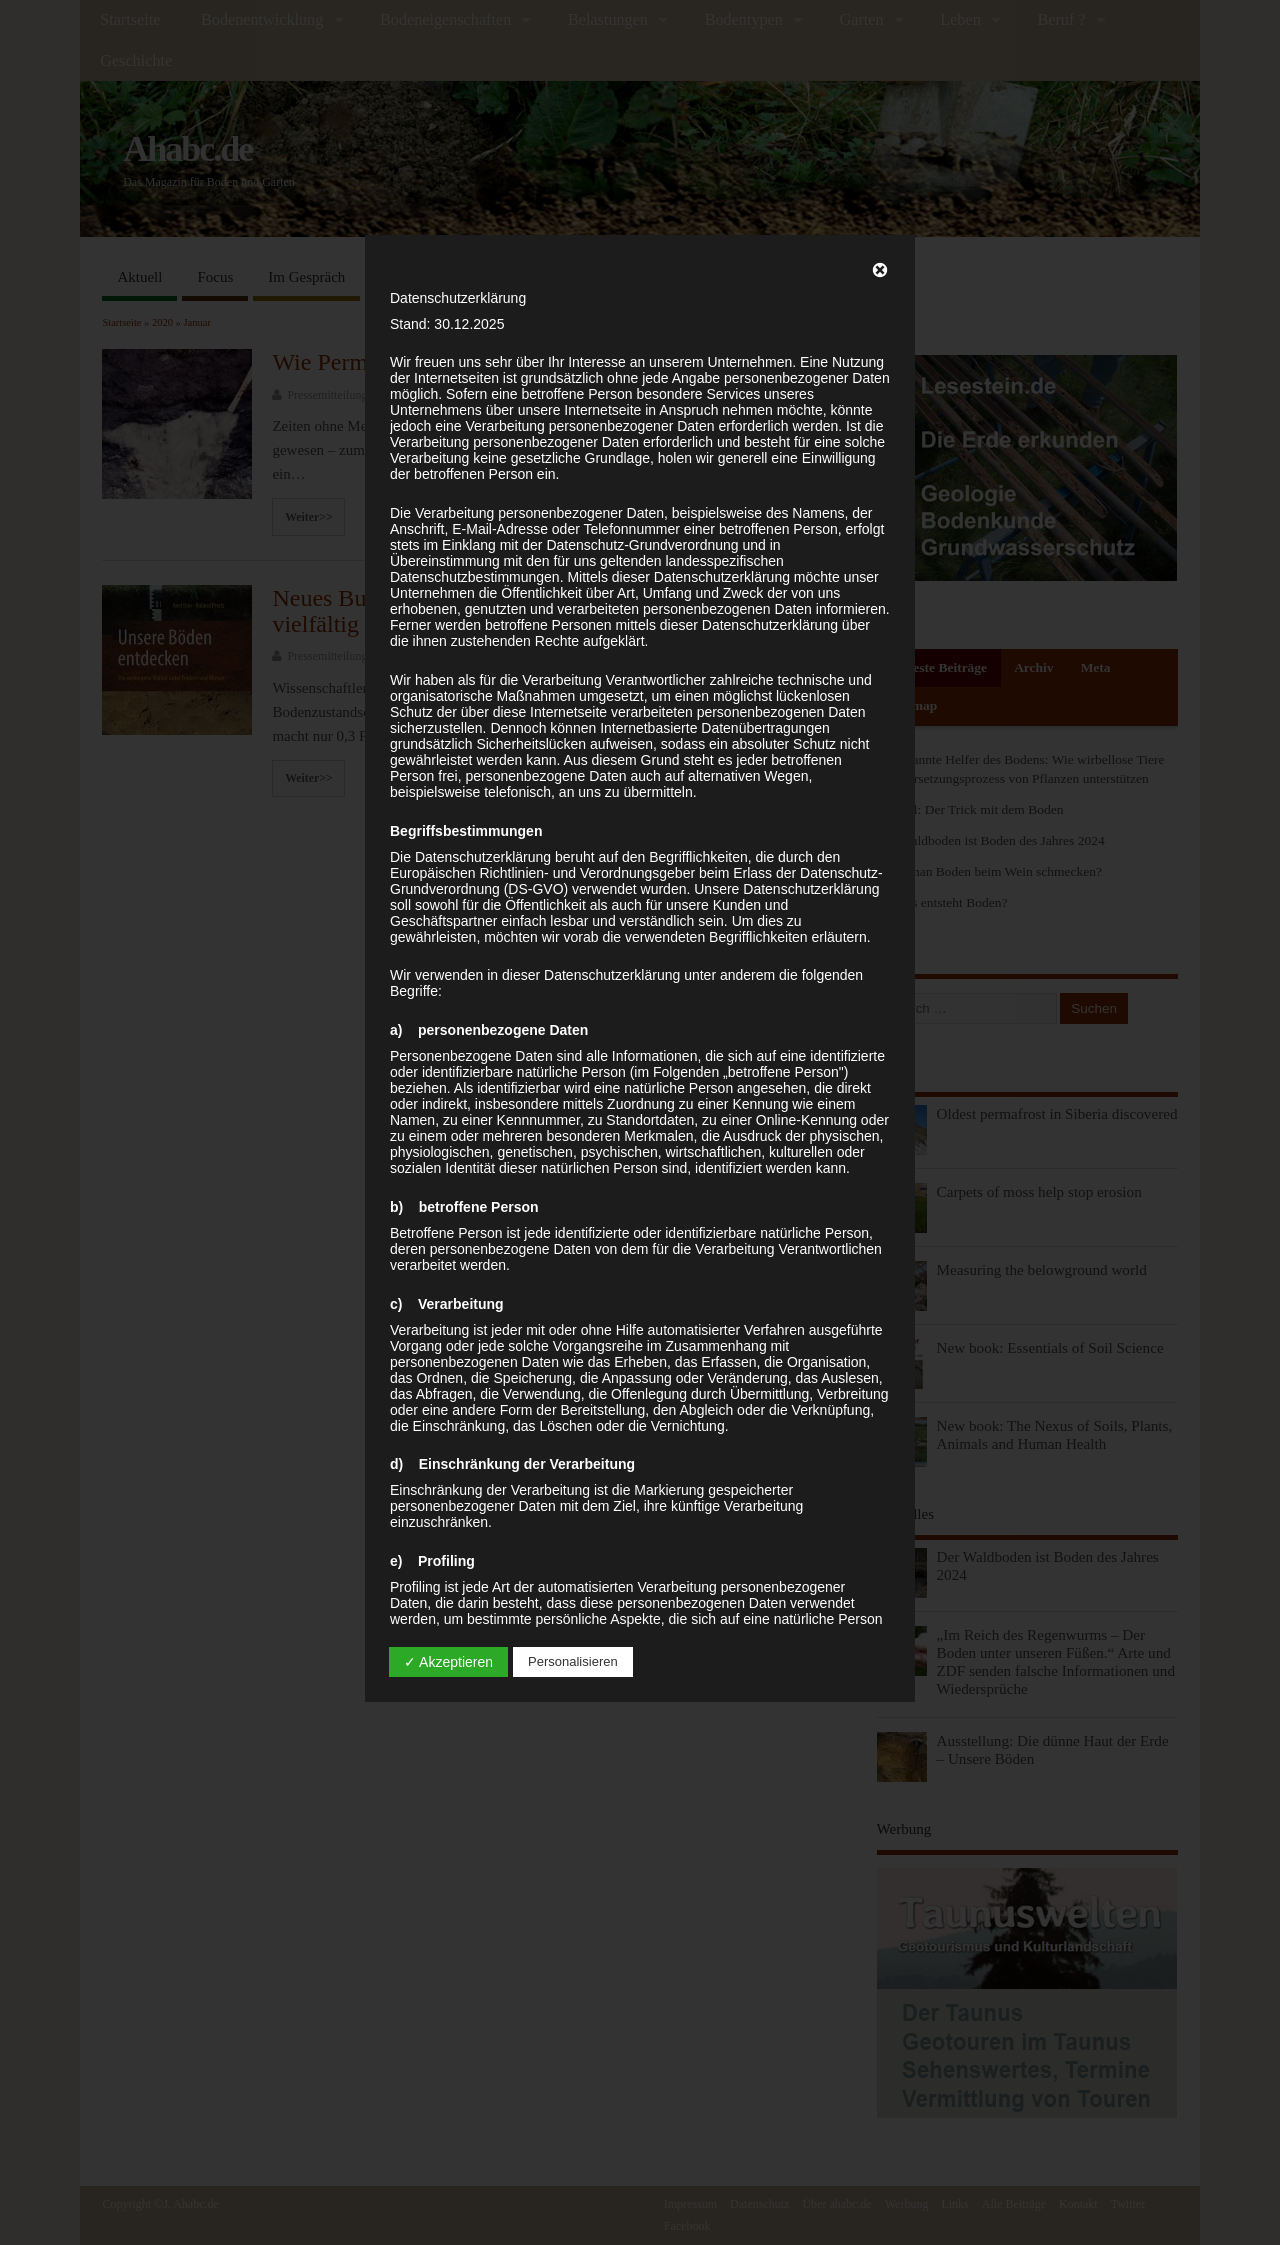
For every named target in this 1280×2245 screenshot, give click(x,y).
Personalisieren (573, 1661)
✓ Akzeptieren (448, 1662)
